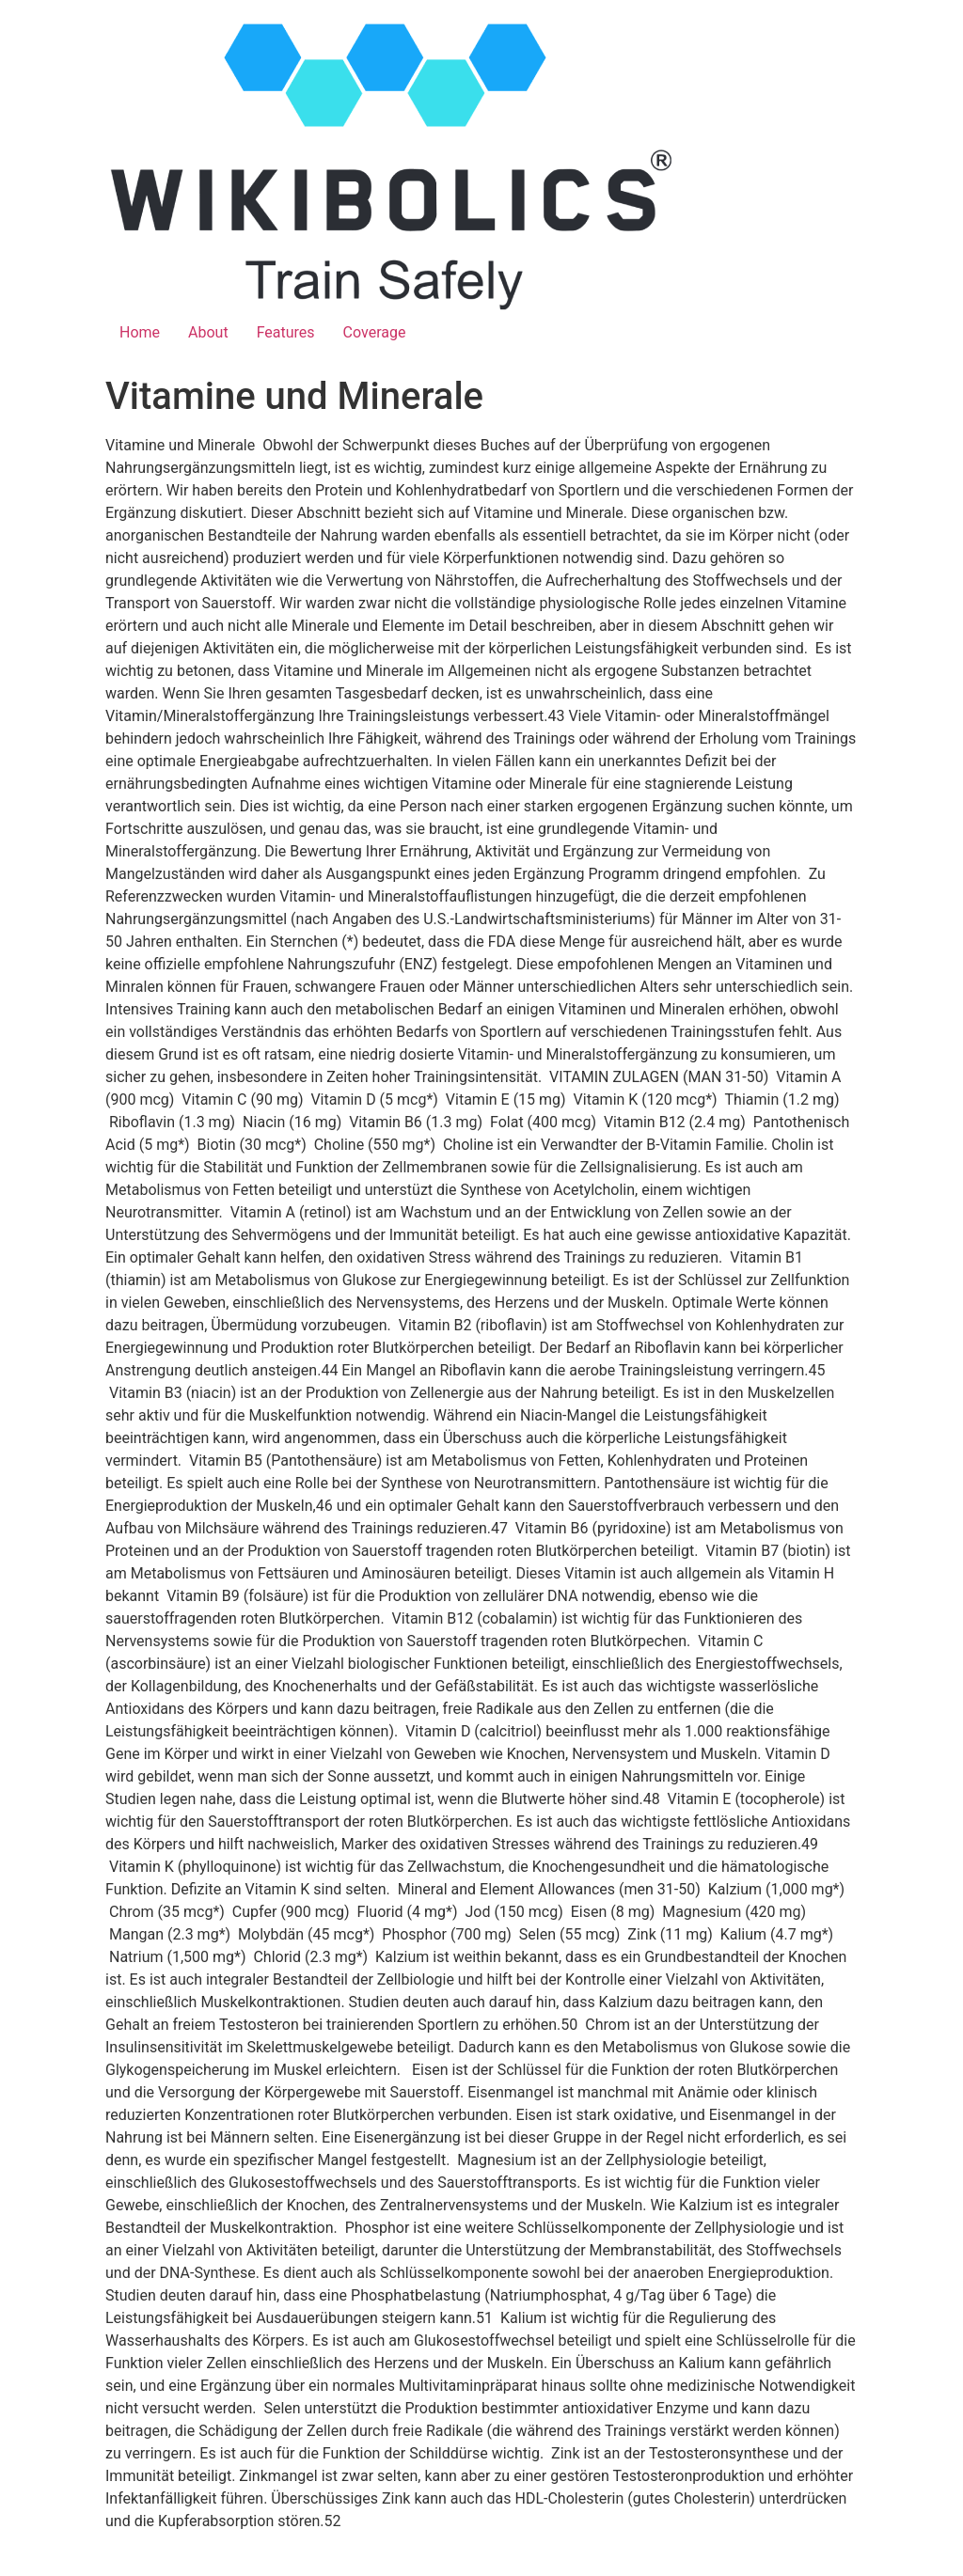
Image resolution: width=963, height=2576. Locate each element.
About (208, 332)
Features (286, 332)
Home (139, 332)
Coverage (374, 332)
